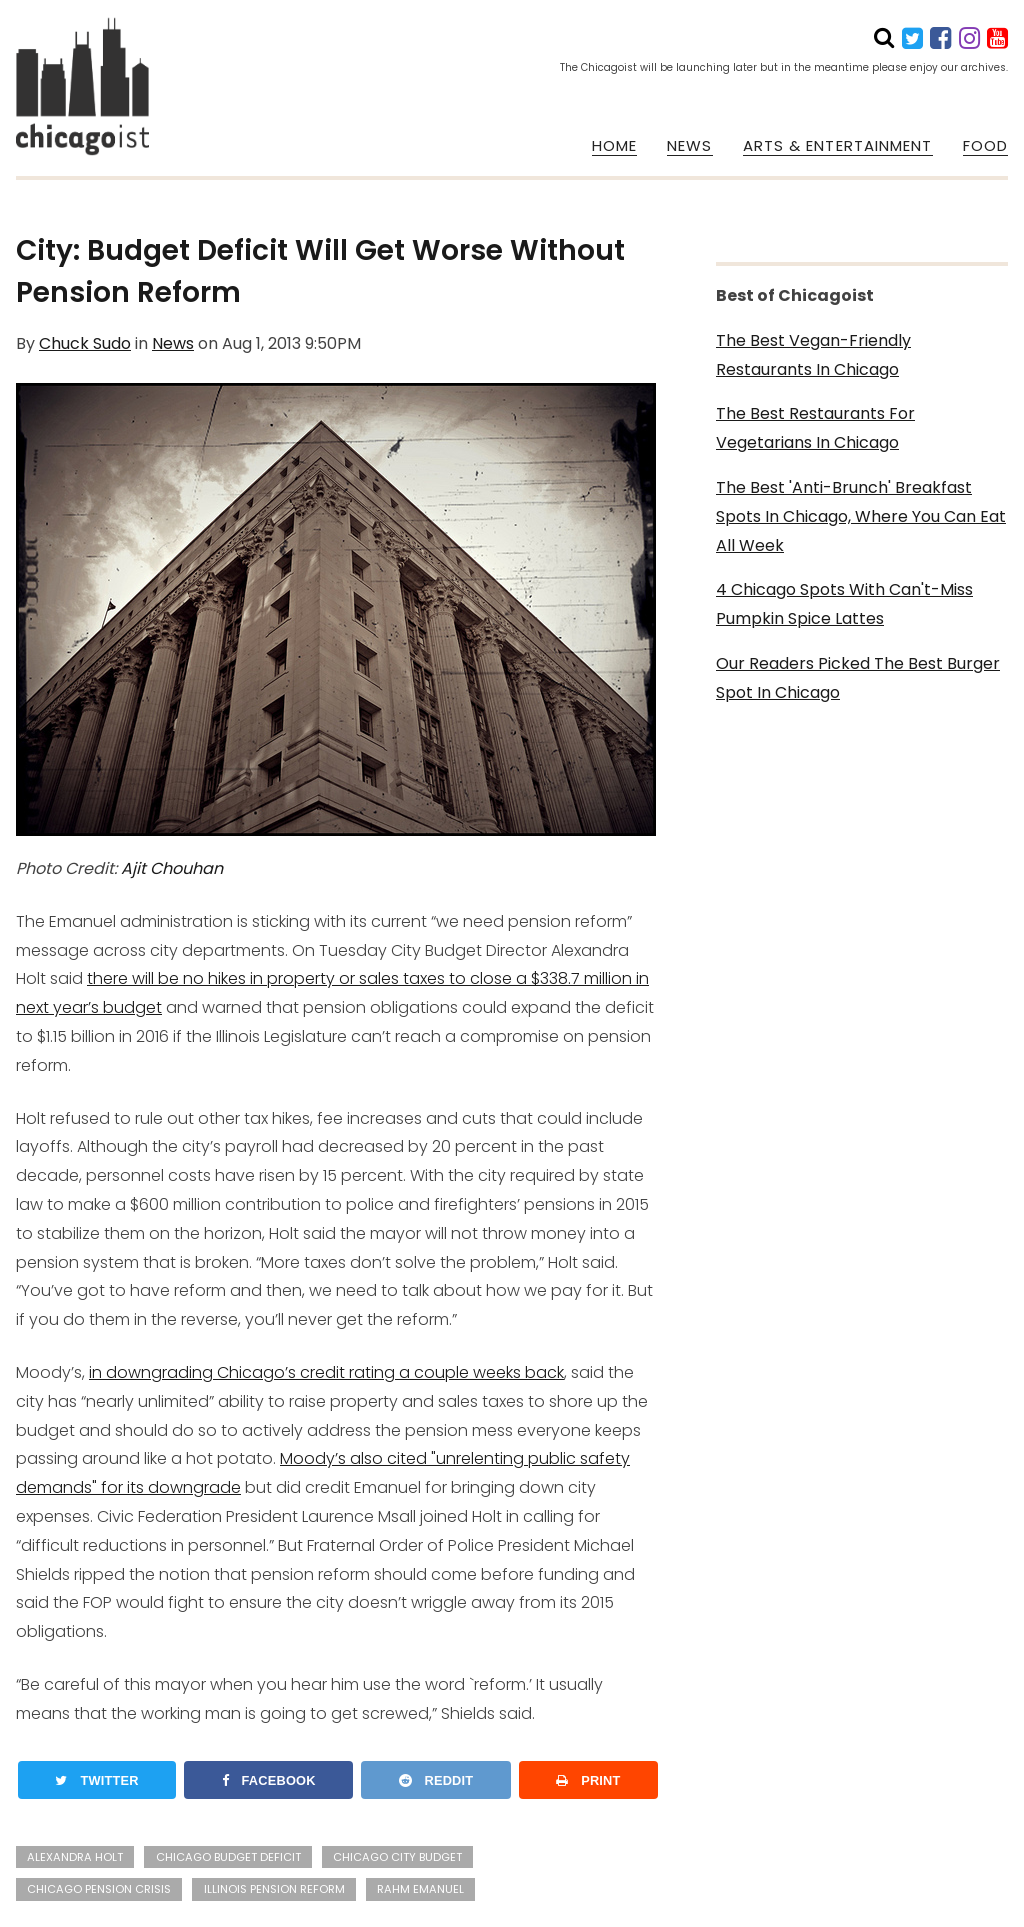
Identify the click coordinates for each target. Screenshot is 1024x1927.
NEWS (689, 146)
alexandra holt (75, 1857)
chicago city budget (397, 1857)
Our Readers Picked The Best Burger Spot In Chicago (858, 678)
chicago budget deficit (228, 1857)
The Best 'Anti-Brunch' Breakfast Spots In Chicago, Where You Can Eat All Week (861, 516)
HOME (614, 146)
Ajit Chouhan (172, 868)
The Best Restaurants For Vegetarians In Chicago (815, 428)
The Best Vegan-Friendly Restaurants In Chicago (813, 355)
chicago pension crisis (99, 1889)
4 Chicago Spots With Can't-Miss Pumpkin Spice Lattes (844, 604)
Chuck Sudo (85, 343)
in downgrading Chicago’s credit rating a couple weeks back (326, 1372)
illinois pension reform (274, 1889)
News (173, 343)
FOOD (985, 146)
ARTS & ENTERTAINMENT (838, 146)
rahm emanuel (420, 1889)
